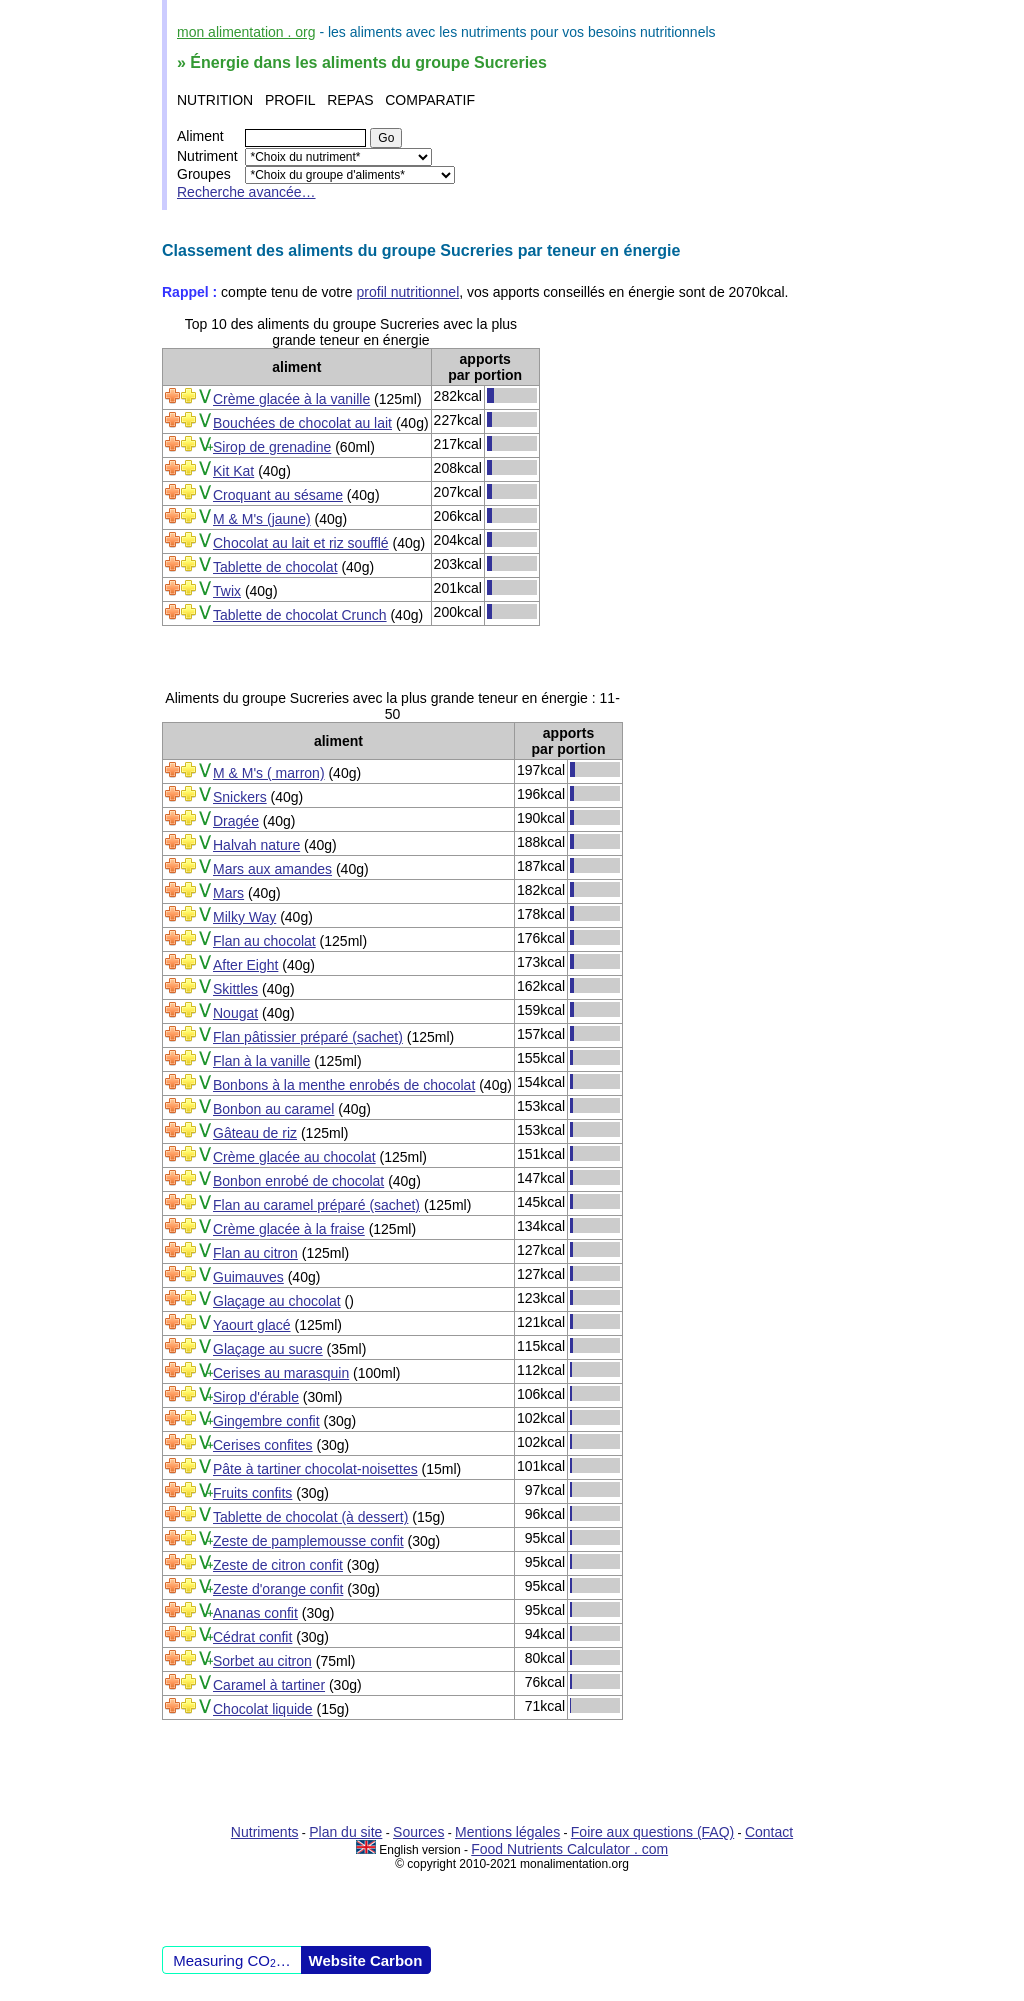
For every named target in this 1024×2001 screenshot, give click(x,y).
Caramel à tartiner (269, 1685)
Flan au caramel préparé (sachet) (316, 1205)
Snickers (240, 797)
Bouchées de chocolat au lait (302, 423)
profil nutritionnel (408, 292)
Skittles (235, 989)
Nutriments (265, 1832)
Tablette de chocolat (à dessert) (310, 1517)
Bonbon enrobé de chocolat (298, 1181)
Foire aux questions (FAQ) (652, 1832)
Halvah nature (256, 845)
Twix (227, 591)
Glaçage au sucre (268, 1349)
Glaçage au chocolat (277, 1301)
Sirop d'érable (256, 1397)
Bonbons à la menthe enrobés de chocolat (344, 1085)
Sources (418, 1832)
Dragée (236, 821)
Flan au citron (255, 1253)
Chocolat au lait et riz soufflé (301, 543)
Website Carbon (366, 1960)
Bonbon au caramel (273, 1109)
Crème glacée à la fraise (289, 1229)
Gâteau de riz (255, 1133)
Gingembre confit (266, 1421)
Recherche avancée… (246, 192)
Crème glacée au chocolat (294, 1157)
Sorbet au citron (262, 1661)
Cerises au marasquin (281, 1373)
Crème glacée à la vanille (291, 399)
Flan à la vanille (261, 1061)
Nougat (235, 1013)
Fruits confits (252, 1493)
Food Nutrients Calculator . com (569, 1849)
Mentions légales (507, 1832)
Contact (769, 1832)
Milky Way (244, 917)
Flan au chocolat (264, 941)
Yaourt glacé (252, 1325)
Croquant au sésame (278, 495)
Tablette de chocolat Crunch (300, 615)
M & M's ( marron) (269, 773)
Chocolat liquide (263, 1709)
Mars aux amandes (272, 869)
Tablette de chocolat (275, 567)
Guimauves (248, 1277)
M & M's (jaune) (262, 519)
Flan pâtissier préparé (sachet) (308, 1037)
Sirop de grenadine (272, 447)
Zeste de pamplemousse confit (308, 1541)
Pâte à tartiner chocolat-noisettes (315, 1469)
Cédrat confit (252, 1637)
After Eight (245, 965)
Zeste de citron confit (278, 1565)
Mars (228, 893)
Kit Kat (233, 471)
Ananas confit (255, 1613)
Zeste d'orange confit (278, 1589)
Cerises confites (263, 1445)
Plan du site (345, 1832)
